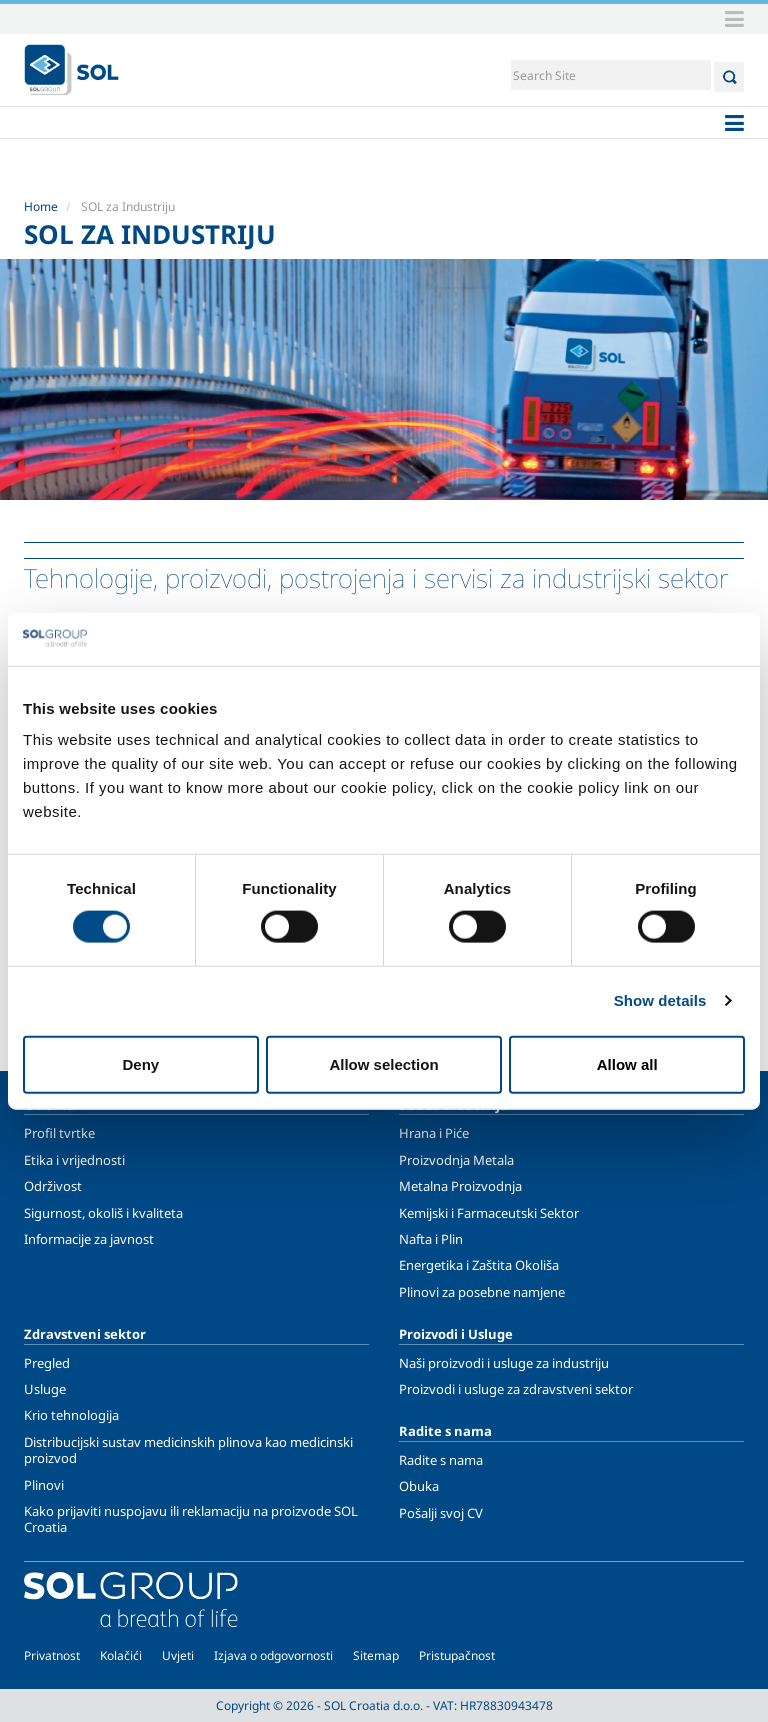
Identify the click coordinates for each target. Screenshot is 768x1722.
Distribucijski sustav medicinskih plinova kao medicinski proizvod (188, 1450)
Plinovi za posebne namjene (482, 1292)
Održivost (53, 1186)
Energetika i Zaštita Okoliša (479, 1265)
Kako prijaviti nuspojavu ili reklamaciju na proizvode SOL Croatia (191, 1519)
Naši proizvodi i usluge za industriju (504, 1363)
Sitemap (376, 1655)
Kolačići (121, 1655)
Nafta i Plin (431, 1239)
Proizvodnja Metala (456, 1160)
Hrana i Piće (434, 1133)
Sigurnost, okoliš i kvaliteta (103, 1213)
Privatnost (52, 1655)
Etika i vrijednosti (74, 1160)
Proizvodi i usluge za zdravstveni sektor (516, 1389)
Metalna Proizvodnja (460, 1186)
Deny (140, 1063)
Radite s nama (441, 1460)
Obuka (419, 1486)
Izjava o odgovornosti (273, 1655)
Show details (660, 1000)
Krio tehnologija (71, 1415)
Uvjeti (178, 1655)
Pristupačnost (457, 1655)
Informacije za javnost (89, 1239)
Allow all (627, 1063)
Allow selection (383, 1063)
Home (41, 206)
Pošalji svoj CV (441, 1513)
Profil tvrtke (59, 1133)
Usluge (45, 1389)
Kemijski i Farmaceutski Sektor (489, 1213)
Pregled (47, 1363)
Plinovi (44, 1485)
